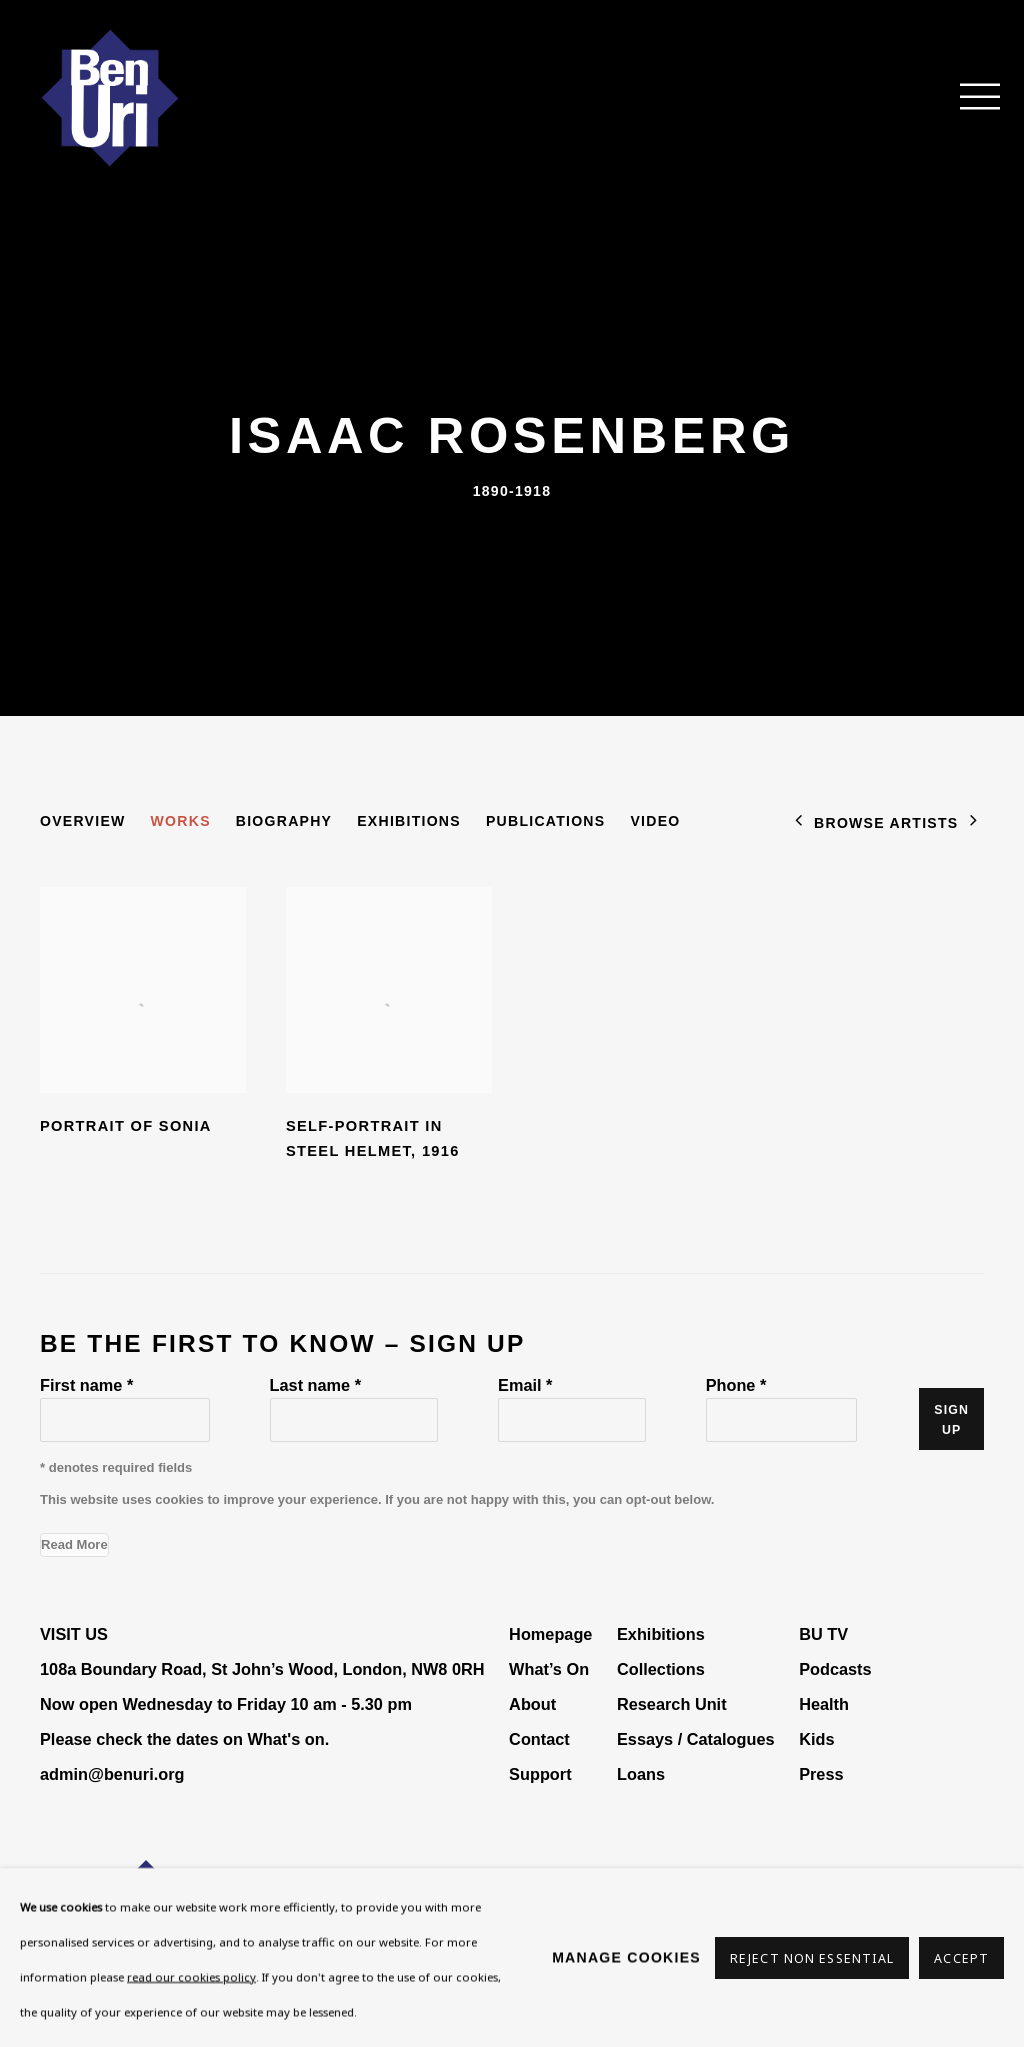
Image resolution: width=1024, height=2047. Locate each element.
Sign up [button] (951, 1420)
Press (821, 1774)
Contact (539, 1739)
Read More (74, 1544)
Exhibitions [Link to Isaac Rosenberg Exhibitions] (409, 821)
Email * (525, 1385)
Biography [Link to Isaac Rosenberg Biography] (284, 821)
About (532, 1704)
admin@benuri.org (112, 1774)
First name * (86, 1385)
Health (824, 1704)
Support (540, 1774)
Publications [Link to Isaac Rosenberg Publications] (546, 821)
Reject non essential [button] (812, 1957)
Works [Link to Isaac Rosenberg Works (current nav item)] (181, 821)
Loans (643, 1774)
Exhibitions (661, 1634)
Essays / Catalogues (696, 1739)
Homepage (550, 1634)
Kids (816, 1739)
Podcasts (835, 1669)
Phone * (736, 1385)
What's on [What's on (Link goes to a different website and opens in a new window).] (285, 1739)
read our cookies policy (191, 1975)
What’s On (549, 1669)
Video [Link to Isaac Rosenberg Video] (655, 821)
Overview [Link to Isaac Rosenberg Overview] (83, 821)
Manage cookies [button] (626, 1957)
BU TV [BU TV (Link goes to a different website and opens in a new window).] (823, 1634)
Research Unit (672, 1704)
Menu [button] (969, 98)
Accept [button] (961, 1957)
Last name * (315, 1385)
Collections (661, 1669)
